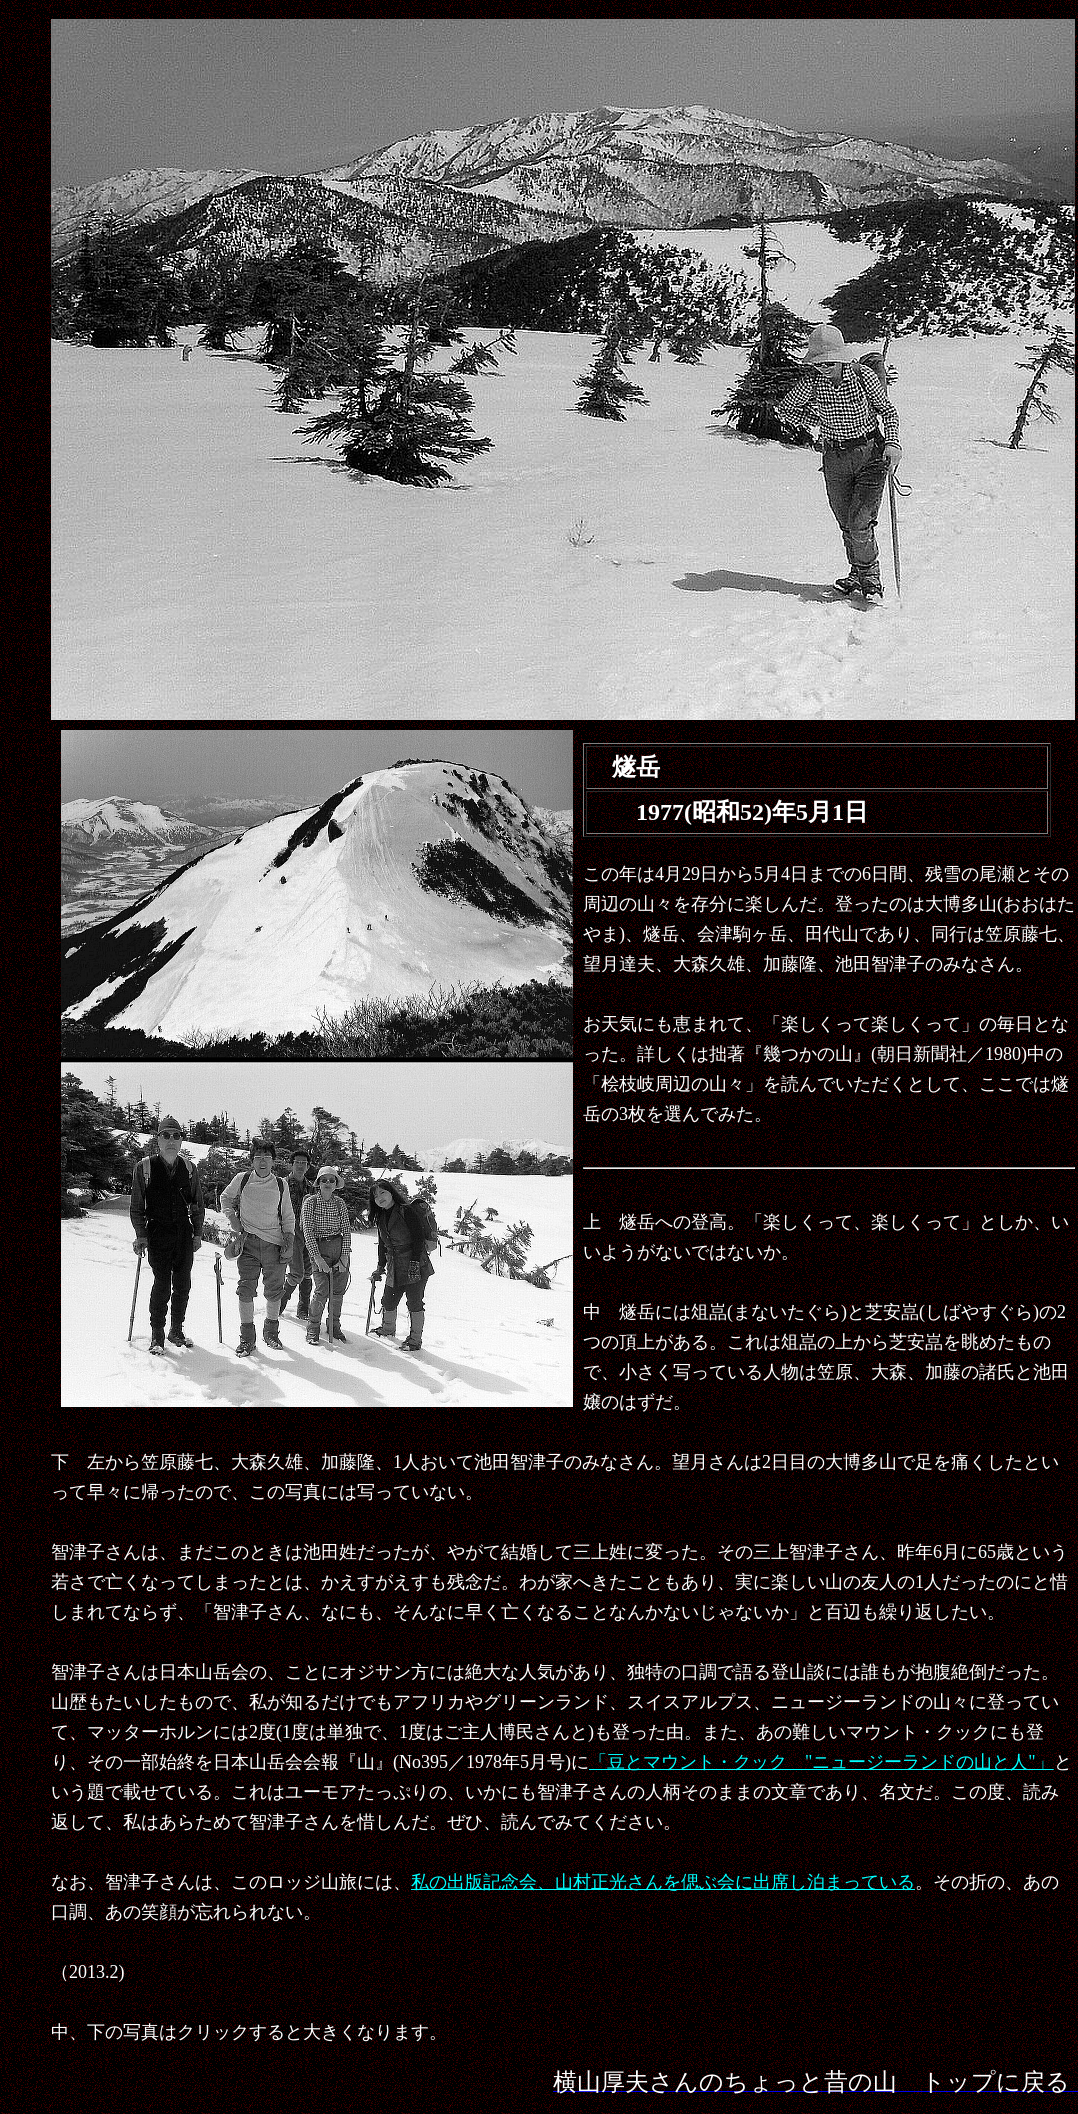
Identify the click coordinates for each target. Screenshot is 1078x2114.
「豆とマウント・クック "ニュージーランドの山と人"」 (821, 1762)
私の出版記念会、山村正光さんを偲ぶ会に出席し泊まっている (663, 1882)
